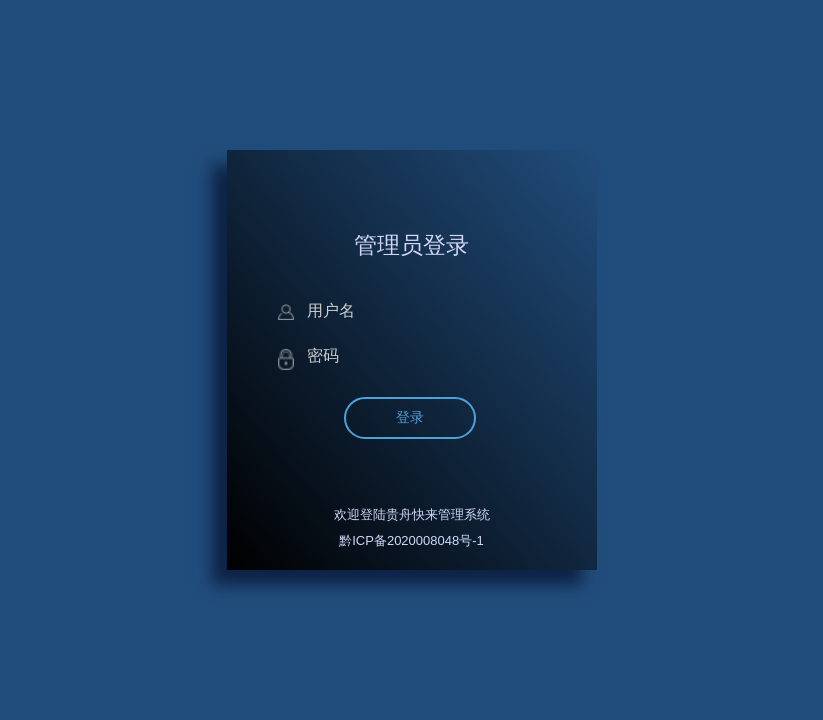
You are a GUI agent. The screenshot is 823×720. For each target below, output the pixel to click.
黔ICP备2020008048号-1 (411, 540)
